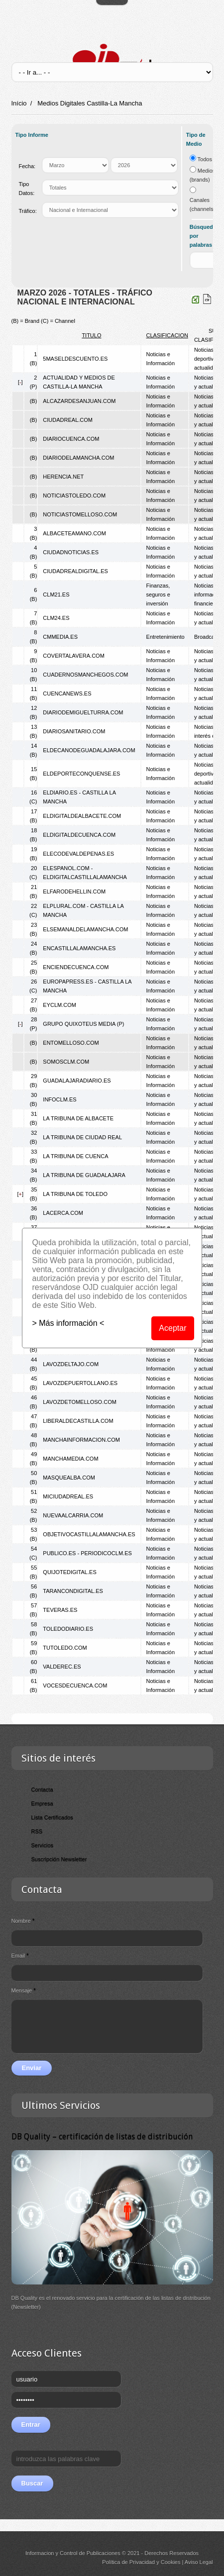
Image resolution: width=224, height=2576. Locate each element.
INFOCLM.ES (59, 1099)
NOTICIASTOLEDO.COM (74, 495)
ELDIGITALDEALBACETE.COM (82, 816)
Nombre (23, 1920)
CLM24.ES (56, 618)
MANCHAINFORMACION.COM (81, 1440)
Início (19, 103)
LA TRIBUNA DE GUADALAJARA (84, 1175)
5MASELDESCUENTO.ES (75, 359)
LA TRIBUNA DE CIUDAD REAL (82, 1137)
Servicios (42, 1845)
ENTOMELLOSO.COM (71, 1043)
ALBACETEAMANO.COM (74, 533)
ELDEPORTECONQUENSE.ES (81, 774)
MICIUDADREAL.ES (68, 1496)
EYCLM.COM (59, 1005)
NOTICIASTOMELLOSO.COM (80, 514)
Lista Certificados (52, 1817)
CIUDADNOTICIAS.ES (71, 552)
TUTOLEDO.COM (65, 1648)
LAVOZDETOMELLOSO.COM (79, 1402)
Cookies (171, 2562)
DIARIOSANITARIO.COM (74, 731)
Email (20, 1955)
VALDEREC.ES (62, 1667)
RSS (37, 1831)
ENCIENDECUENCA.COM (76, 967)
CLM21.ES (56, 594)
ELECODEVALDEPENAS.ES (78, 854)
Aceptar (173, 1328)
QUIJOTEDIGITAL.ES (69, 1572)
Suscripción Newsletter (59, 1859)
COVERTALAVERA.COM (73, 656)
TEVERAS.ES (60, 1610)
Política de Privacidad (128, 2562)
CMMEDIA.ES (60, 637)
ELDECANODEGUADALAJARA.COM (89, 750)
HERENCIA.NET (63, 477)
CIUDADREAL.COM (68, 420)
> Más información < (68, 1323)
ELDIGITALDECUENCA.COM (79, 835)
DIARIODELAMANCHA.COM (78, 458)
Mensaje (23, 1990)
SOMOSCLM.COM (66, 1062)
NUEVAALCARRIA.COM (73, 1515)
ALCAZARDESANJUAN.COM (79, 401)
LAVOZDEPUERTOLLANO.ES (80, 1383)
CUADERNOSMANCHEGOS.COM (85, 675)
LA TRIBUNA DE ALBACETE (78, 1118)
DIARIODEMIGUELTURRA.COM (83, 712)
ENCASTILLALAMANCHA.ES (79, 948)
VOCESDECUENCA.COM (75, 1685)
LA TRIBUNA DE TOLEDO (75, 1194)
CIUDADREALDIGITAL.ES (75, 571)
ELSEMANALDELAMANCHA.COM (85, 929)
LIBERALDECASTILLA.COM (78, 1421)
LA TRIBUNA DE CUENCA (75, 1156)
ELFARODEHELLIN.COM (74, 891)
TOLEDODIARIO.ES (68, 1629)
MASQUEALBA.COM (69, 1478)
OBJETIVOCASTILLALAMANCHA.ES (89, 1534)
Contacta (42, 1789)
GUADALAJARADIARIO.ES (77, 1081)
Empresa (42, 1803)
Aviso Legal (199, 2562)
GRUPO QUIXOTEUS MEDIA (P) (83, 1024)
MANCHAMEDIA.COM (70, 1459)
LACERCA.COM (63, 1213)
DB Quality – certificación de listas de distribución (102, 2136)
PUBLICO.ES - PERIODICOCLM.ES (87, 1553)
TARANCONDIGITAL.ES (73, 1591)
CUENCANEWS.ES (67, 693)
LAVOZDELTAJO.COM (71, 1364)
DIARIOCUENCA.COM (71, 439)
